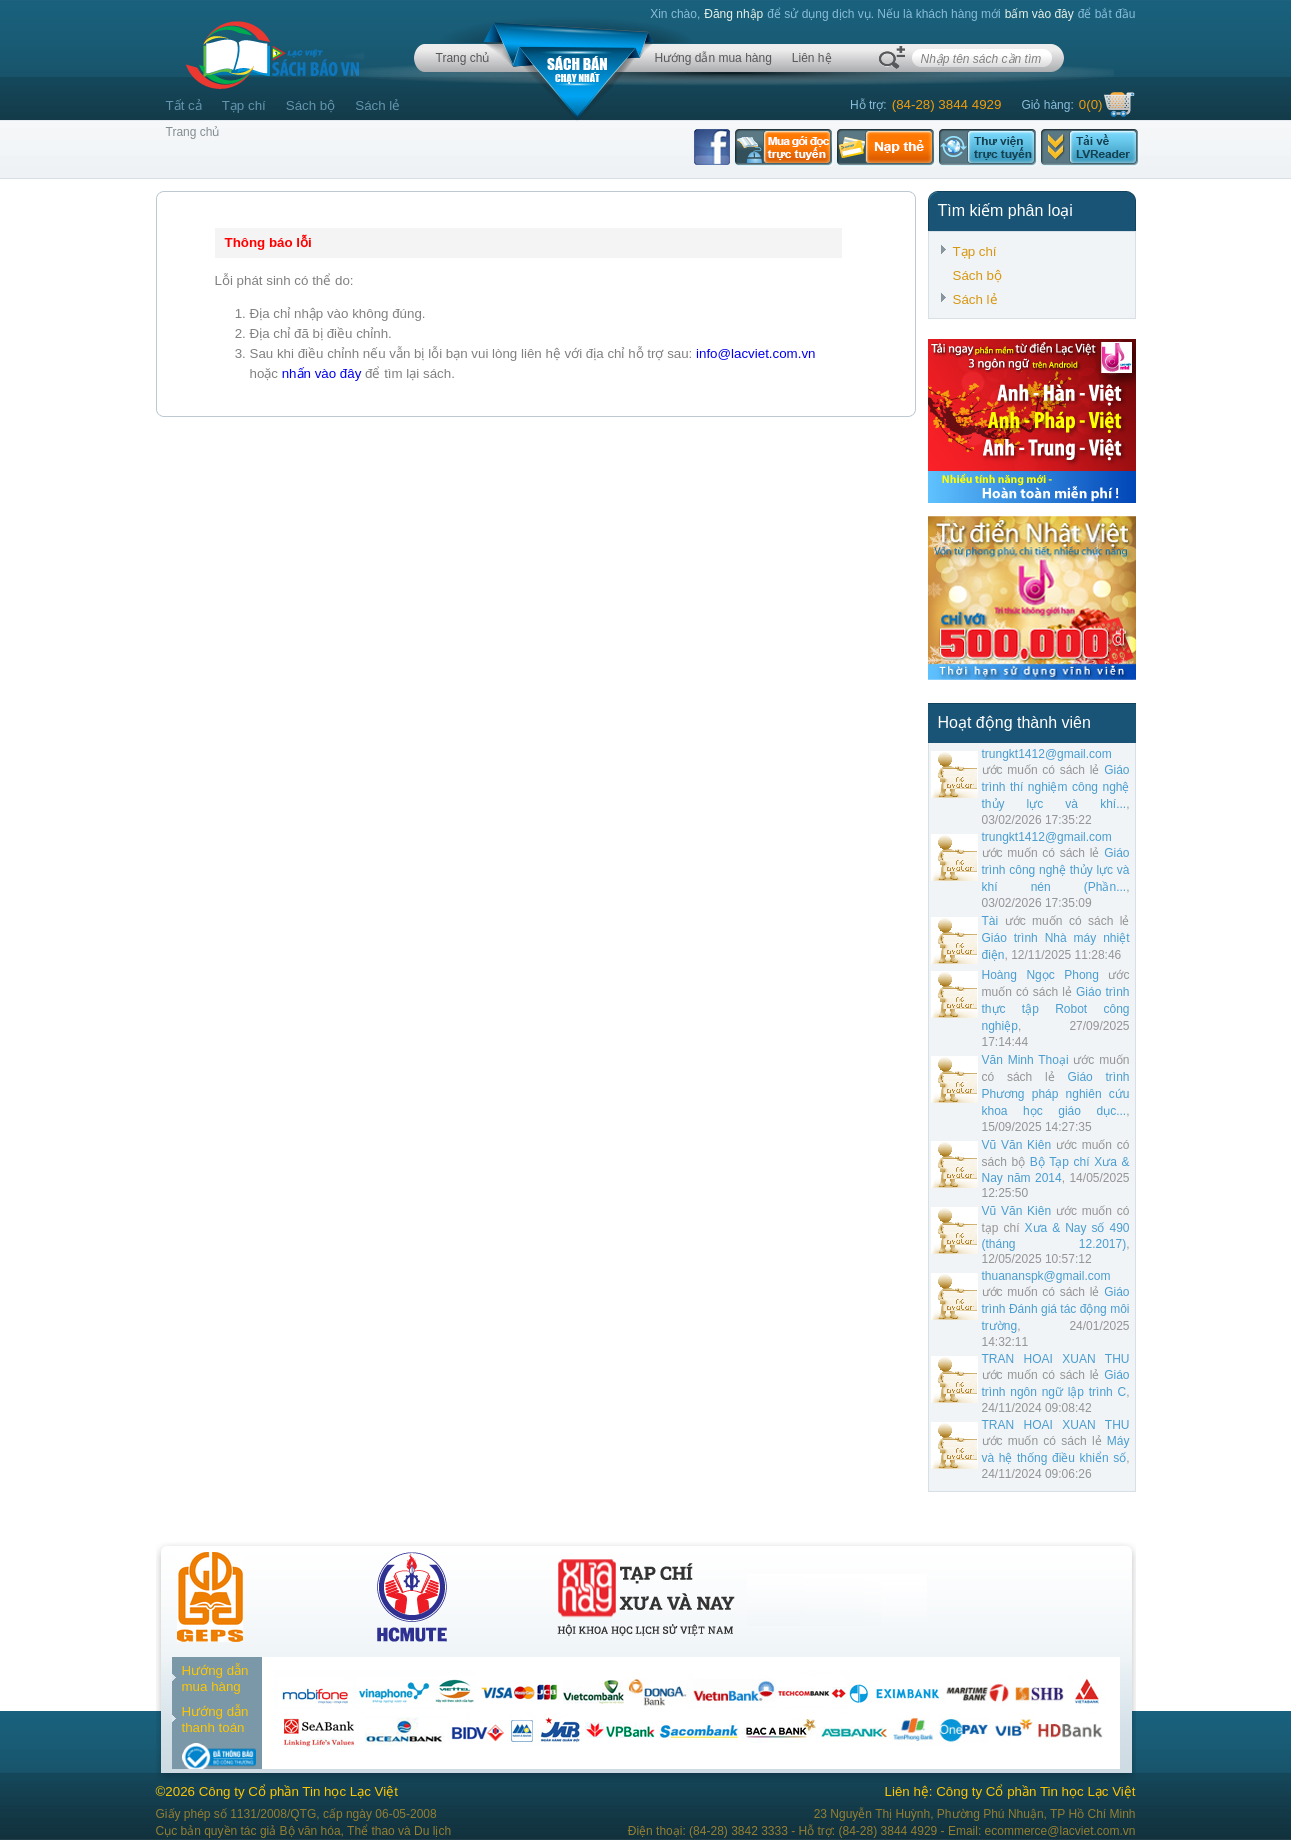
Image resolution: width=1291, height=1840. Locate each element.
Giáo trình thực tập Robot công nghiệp (1056, 1009)
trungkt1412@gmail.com (1047, 754)
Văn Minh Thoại (1025, 1060)
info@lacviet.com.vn (755, 353)
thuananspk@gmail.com (1046, 1276)
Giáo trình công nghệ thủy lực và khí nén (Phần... (1056, 870)
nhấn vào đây (322, 373)
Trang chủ (463, 58)
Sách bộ (311, 105)
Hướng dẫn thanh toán (215, 1719)
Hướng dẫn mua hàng (712, 58)
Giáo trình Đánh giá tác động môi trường (1056, 1309)
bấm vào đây (1039, 14)
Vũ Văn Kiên (1017, 1145)
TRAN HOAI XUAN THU (1056, 1359)
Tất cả (184, 105)
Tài (990, 921)
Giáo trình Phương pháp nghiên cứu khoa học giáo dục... (1056, 1094)
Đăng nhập (733, 14)
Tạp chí (244, 105)
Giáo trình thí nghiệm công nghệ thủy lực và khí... (1056, 787)
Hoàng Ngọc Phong (1040, 975)
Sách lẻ (377, 105)
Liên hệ (812, 58)
